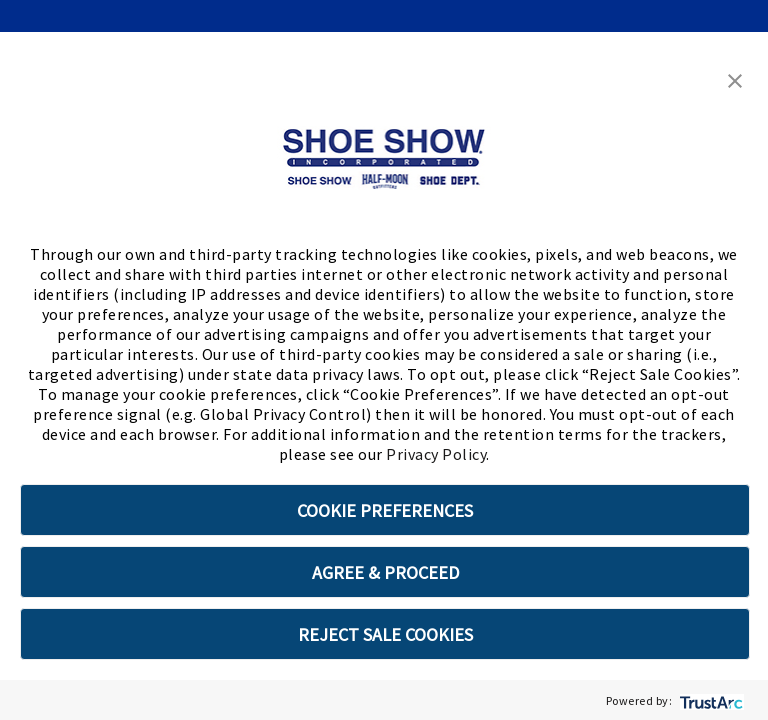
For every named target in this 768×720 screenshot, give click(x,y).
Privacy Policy (436, 454)
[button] (735, 79)
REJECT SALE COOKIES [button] (385, 634)
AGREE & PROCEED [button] (385, 572)
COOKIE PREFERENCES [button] (385, 510)
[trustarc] (709, 700)
